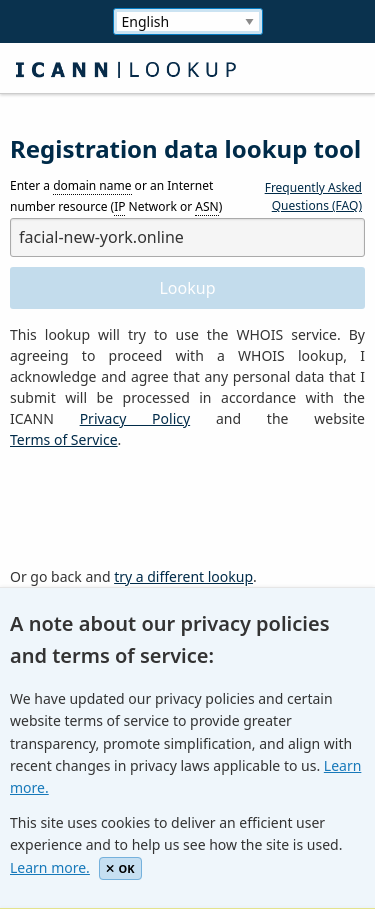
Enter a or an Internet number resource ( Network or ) (116, 197)
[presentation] (162, 509)
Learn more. (50, 867)
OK (120, 868)
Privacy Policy (135, 418)
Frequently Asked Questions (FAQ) (313, 196)
